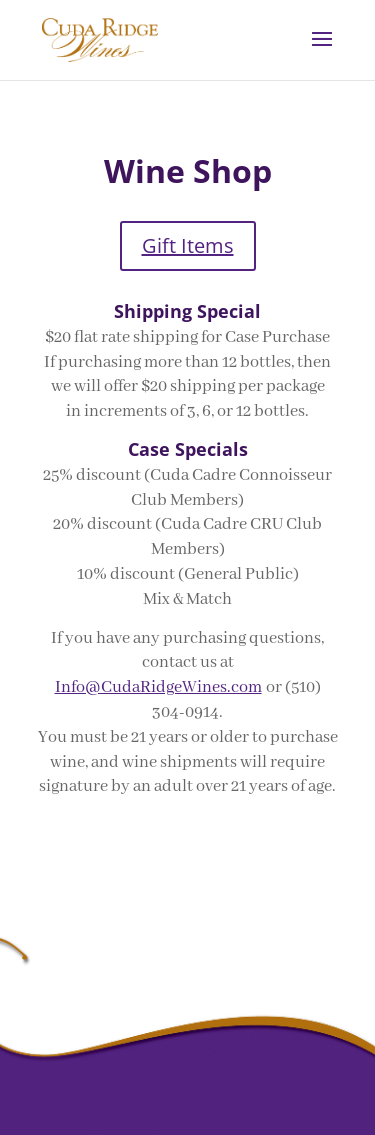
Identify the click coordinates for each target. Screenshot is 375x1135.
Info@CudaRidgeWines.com (158, 687)
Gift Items (188, 245)
